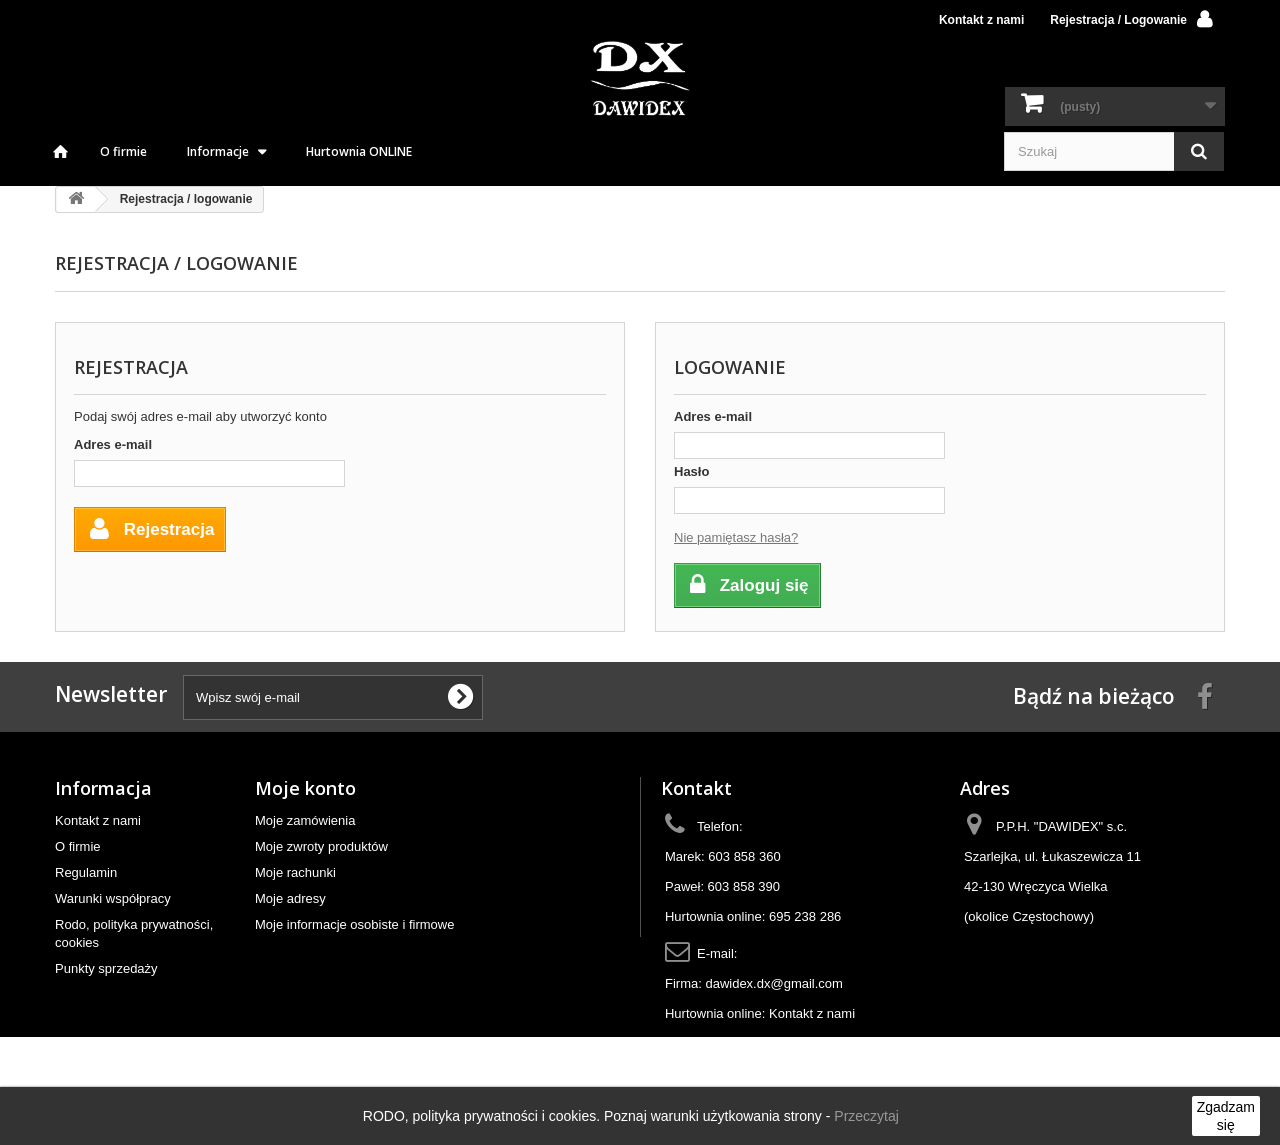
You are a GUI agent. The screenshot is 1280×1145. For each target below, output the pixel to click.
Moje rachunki (295, 872)
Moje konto (305, 788)
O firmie (123, 151)
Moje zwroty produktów (321, 846)
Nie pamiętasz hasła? (736, 537)
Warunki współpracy (113, 898)
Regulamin (86, 872)
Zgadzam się (1226, 1116)
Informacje (218, 151)
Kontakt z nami (981, 20)
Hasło (691, 471)
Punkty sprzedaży (106, 968)
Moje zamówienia (305, 820)
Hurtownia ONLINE (359, 151)
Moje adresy (290, 898)
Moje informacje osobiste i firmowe (354, 924)
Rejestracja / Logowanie (1118, 20)
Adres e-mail (113, 444)
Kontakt (696, 788)
